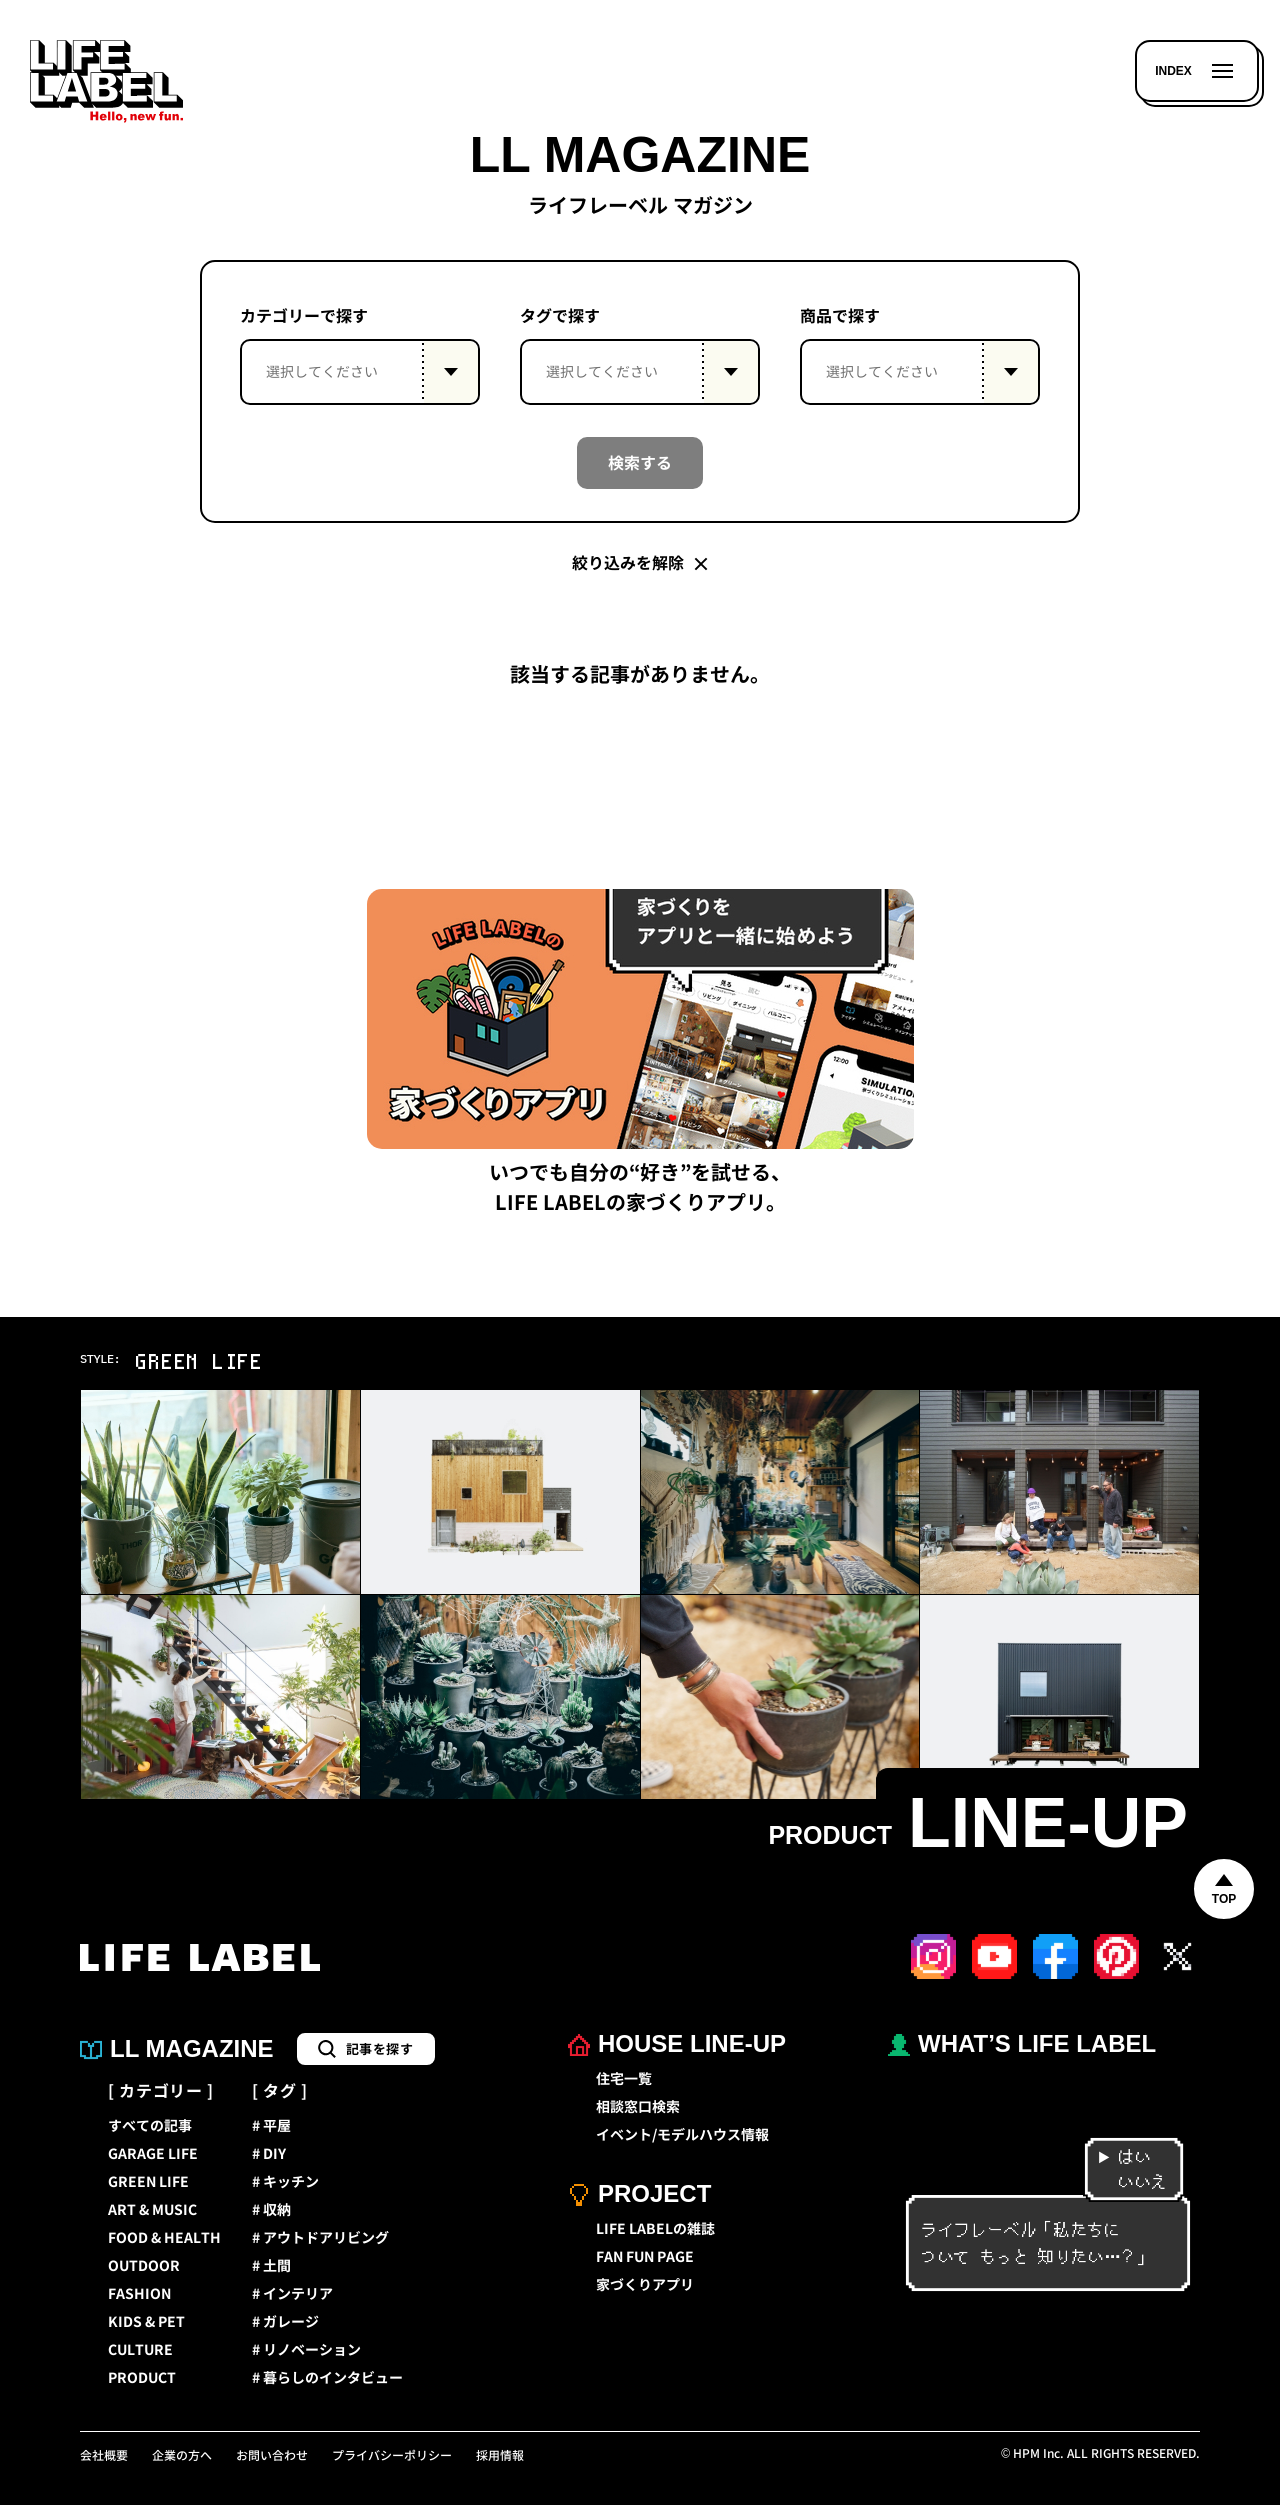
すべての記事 (150, 2126)
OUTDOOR (144, 2266)
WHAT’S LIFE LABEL (1022, 2043)
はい (1124, 2157)
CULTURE (140, 2350)
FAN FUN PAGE (645, 2257)
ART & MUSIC (152, 2210)
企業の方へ (182, 2456)
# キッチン (285, 2182)
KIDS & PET (146, 2322)
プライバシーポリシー (392, 2456)
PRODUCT (142, 2378)
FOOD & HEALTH (164, 2238)
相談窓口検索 (638, 2107)
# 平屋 (271, 2126)
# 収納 (271, 2210)
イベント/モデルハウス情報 (682, 2135)
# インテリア (292, 2294)
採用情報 (500, 2456)
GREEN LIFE (148, 2182)
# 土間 (271, 2266)
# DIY (269, 2154)
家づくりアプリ (645, 2285)
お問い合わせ (272, 2456)
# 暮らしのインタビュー (327, 2378)
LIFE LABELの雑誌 (655, 2229)
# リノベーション (306, 2350)
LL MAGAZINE (177, 2048)
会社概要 (104, 2456)
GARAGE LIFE (153, 2154)
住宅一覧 (624, 2079)
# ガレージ (285, 2322)
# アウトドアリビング (320, 2238)
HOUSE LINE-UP (677, 2043)
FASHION (139, 2294)
